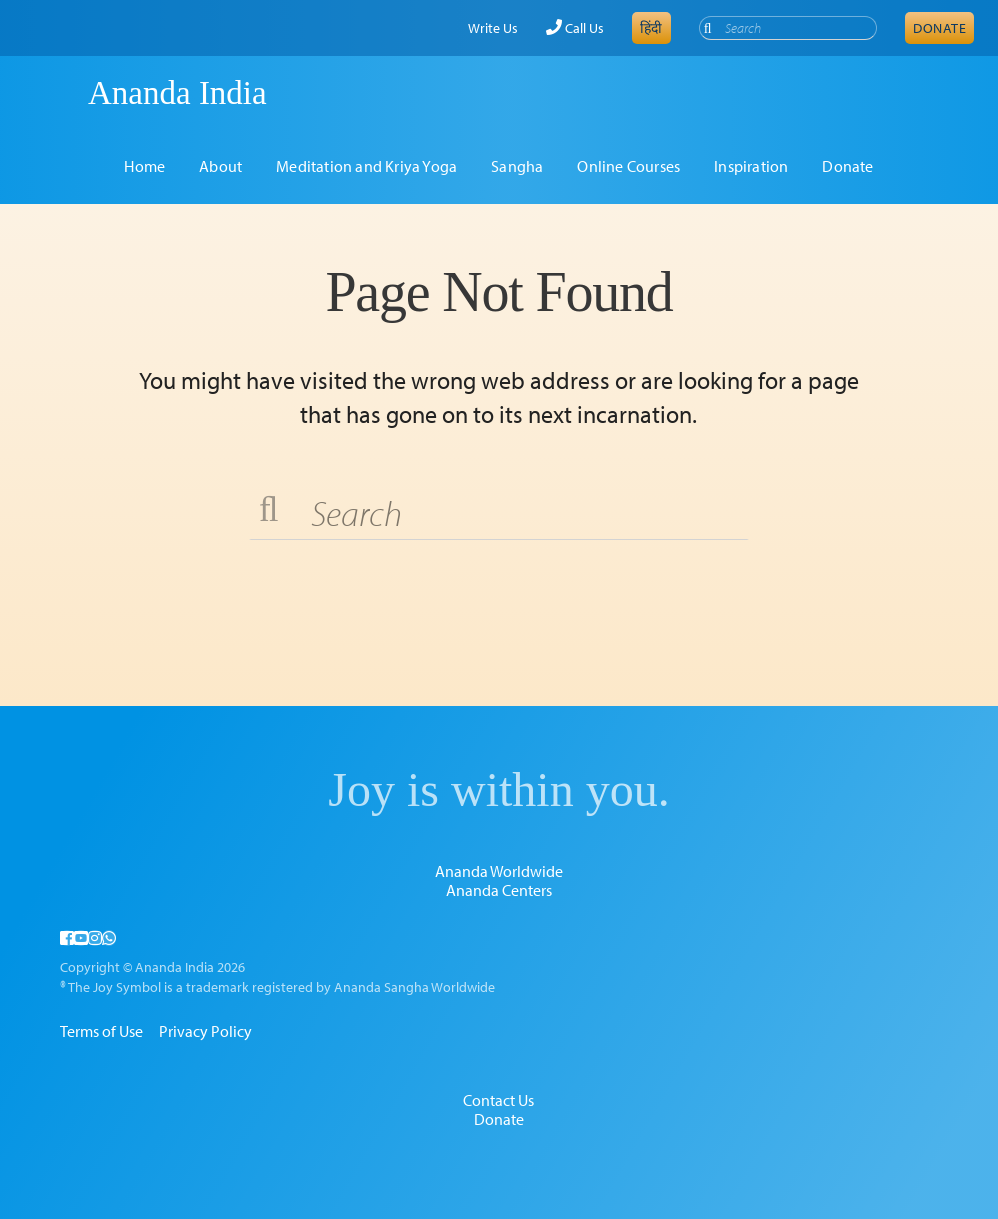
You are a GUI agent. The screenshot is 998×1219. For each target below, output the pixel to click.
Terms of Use (101, 1031)
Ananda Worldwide (499, 871)
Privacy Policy (205, 1031)
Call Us (575, 28)
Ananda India (177, 93)
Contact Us (498, 1100)
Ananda (53, 93)
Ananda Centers (499, 890)
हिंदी (651, 28)
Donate (939, 28)
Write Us (493, 28)
